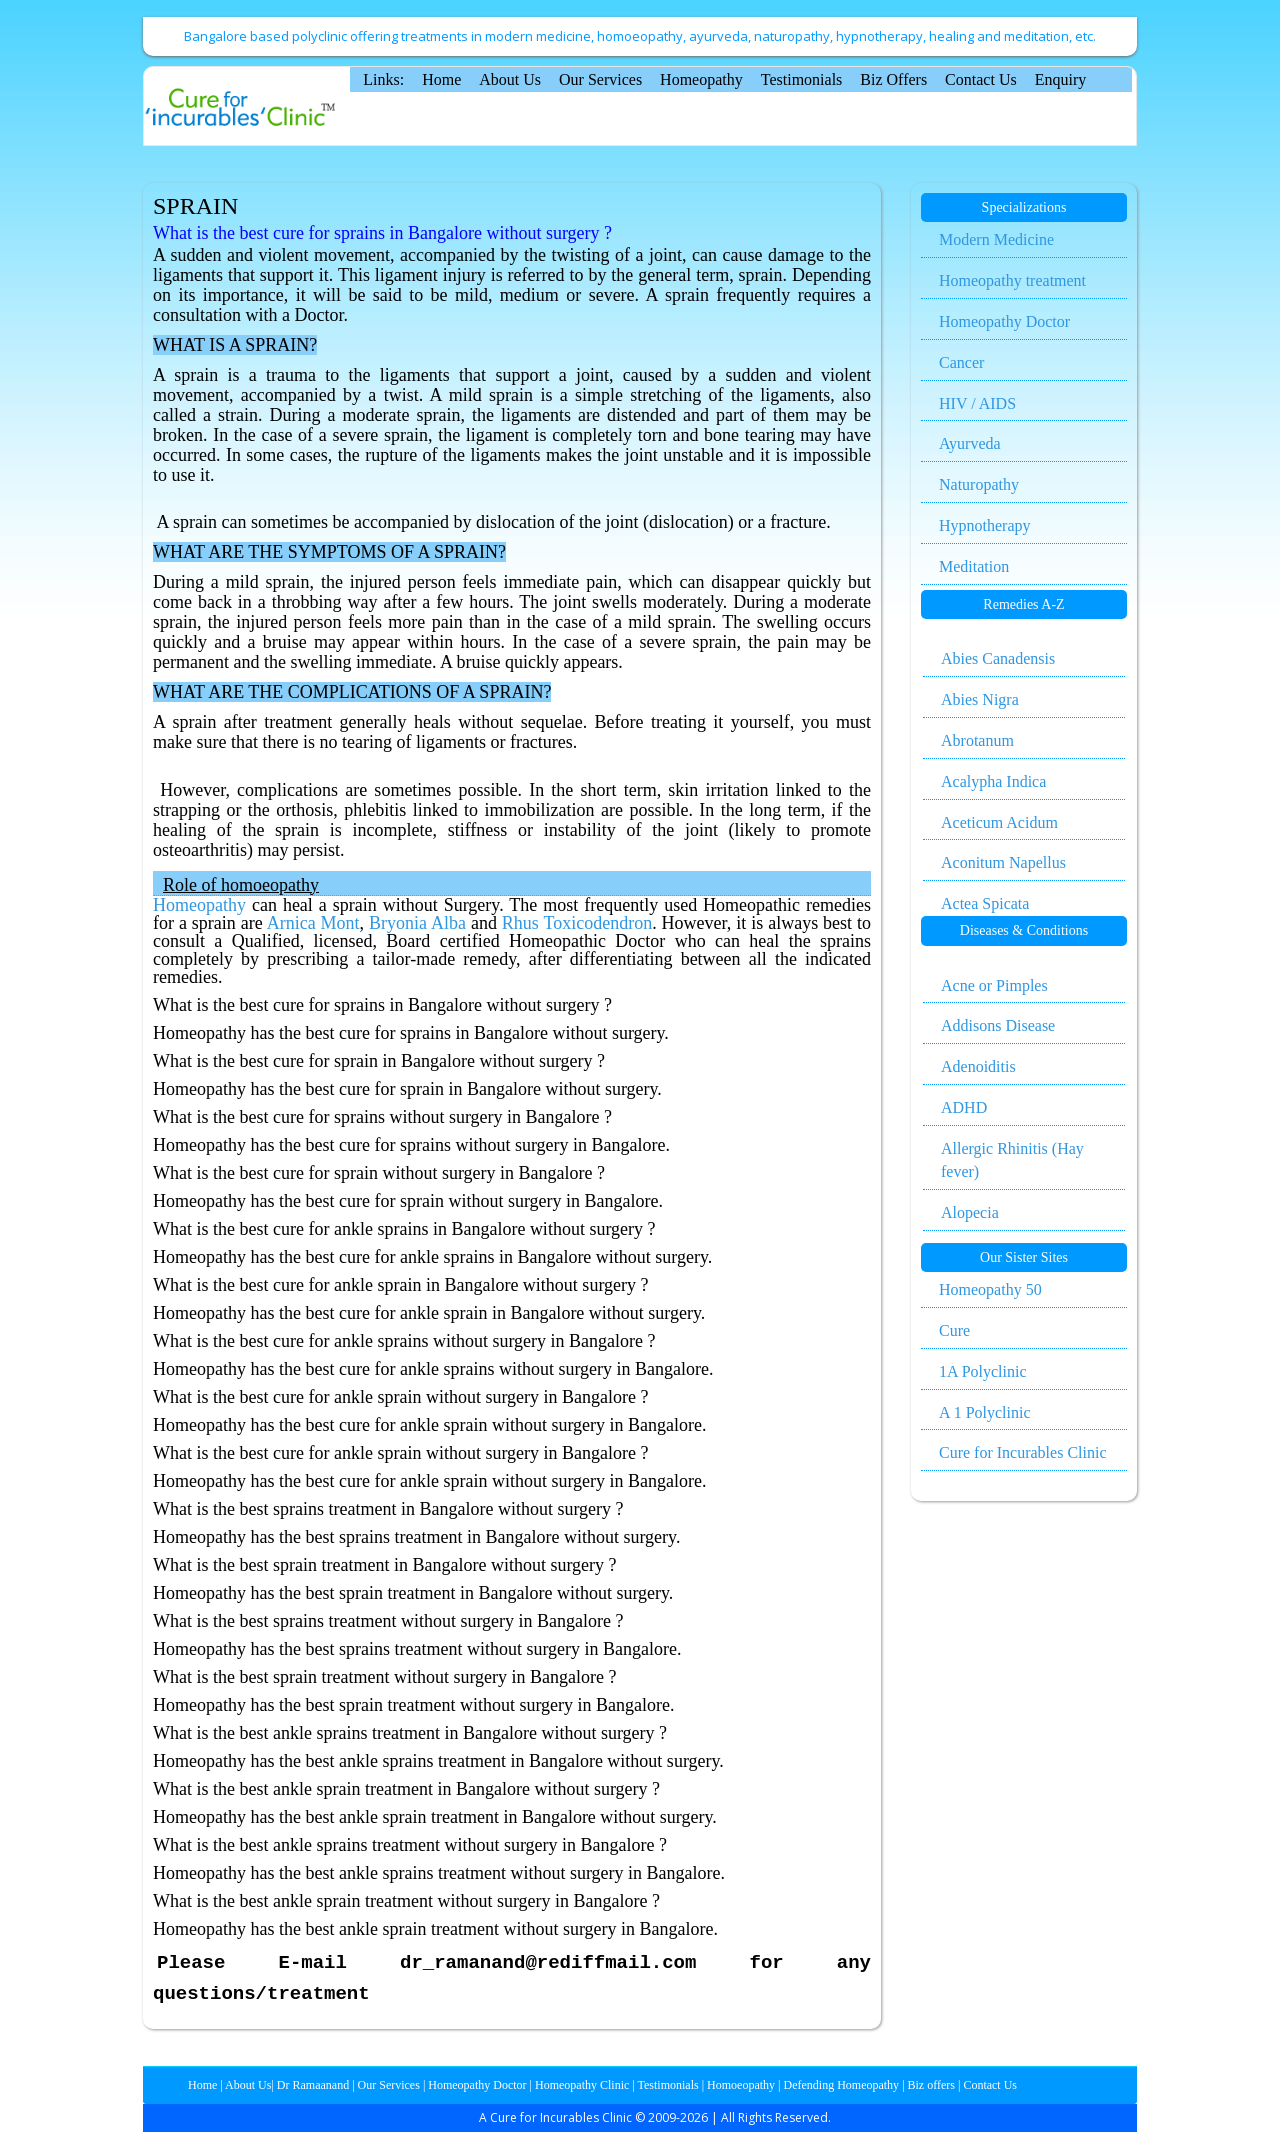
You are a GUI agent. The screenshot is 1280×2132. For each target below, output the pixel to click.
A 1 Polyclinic (985, 1412)
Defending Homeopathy (841, 2085)
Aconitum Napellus (1003, 862)
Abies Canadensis (998, 658)
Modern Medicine (996, 239)
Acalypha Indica (993, 781)
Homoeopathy (741, 2085)
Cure (954, 1330)
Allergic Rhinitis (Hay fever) (1012, 1160)
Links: (383, 79)
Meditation (974, 566)
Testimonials (802, 79)
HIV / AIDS (977, 403)
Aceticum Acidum (999, 822)
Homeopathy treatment (1012, 280)
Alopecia (970, 1212)
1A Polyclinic (983, 1371)
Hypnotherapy (985, 525)
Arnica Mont (313, 923)
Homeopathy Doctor (1004, 321)
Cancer (961, 362)
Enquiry (1061, 79)
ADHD (964, 1107)
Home (441, 79)
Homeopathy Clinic (582, 2085)
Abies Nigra (980, 699)
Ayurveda (970, 443)
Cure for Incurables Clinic (1023, 1452)
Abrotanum (977, 740)
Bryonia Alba (417, 923)
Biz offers (931, 2085)
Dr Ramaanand (313, 2085)
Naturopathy (979, 484)
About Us (510, 79)
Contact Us (981, 79)
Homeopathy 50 (990, 1289)
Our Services (600, 79)
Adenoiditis (978, 1066)
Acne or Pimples (994, 985)
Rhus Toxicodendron (577, 923)
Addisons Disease (998, 1025)
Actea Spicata (985, 903)
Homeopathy (701, 79)
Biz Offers (893, 79)
